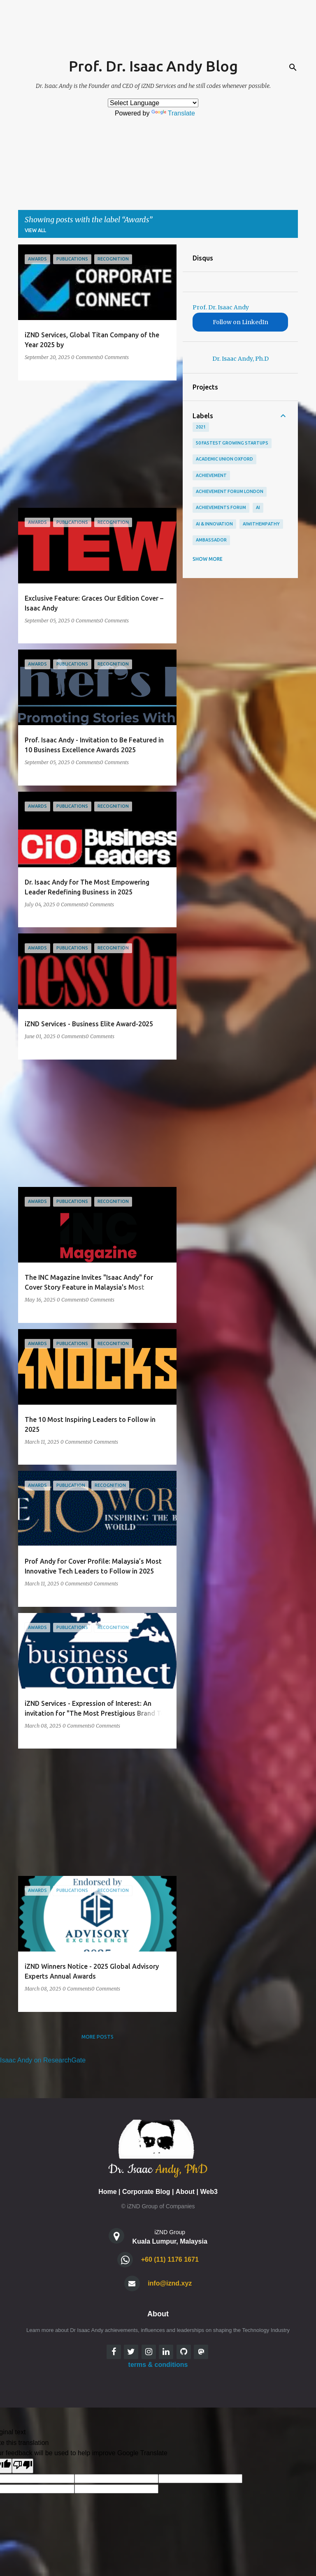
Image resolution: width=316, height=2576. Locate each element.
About (185, 2191)
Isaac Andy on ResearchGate (43, 2060)
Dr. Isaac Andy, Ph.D (240, 358)
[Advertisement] (94, 444)
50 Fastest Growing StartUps (232, 442)
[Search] (293, 67)
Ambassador (211, 539)
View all (35, 230)
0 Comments (85, 357)
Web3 (208, 2191)
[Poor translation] (22, 2465)
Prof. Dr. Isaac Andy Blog (153, 66)
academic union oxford (224, 458)
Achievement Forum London (229, 491)
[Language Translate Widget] (153, 103)
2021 (201, 426)
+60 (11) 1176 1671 (170, 2259)
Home (107, 2191)
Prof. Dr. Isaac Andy (221, 307)
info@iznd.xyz (170, 2283)
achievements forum (221, 507)
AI (258, 507)
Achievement (211, 475)
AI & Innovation (214, 523)
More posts (97, 2036)
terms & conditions (158, 2364)
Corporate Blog (146, 2191)
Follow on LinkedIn (240, 322)
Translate (173, 113)
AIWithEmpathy (261, 523)
